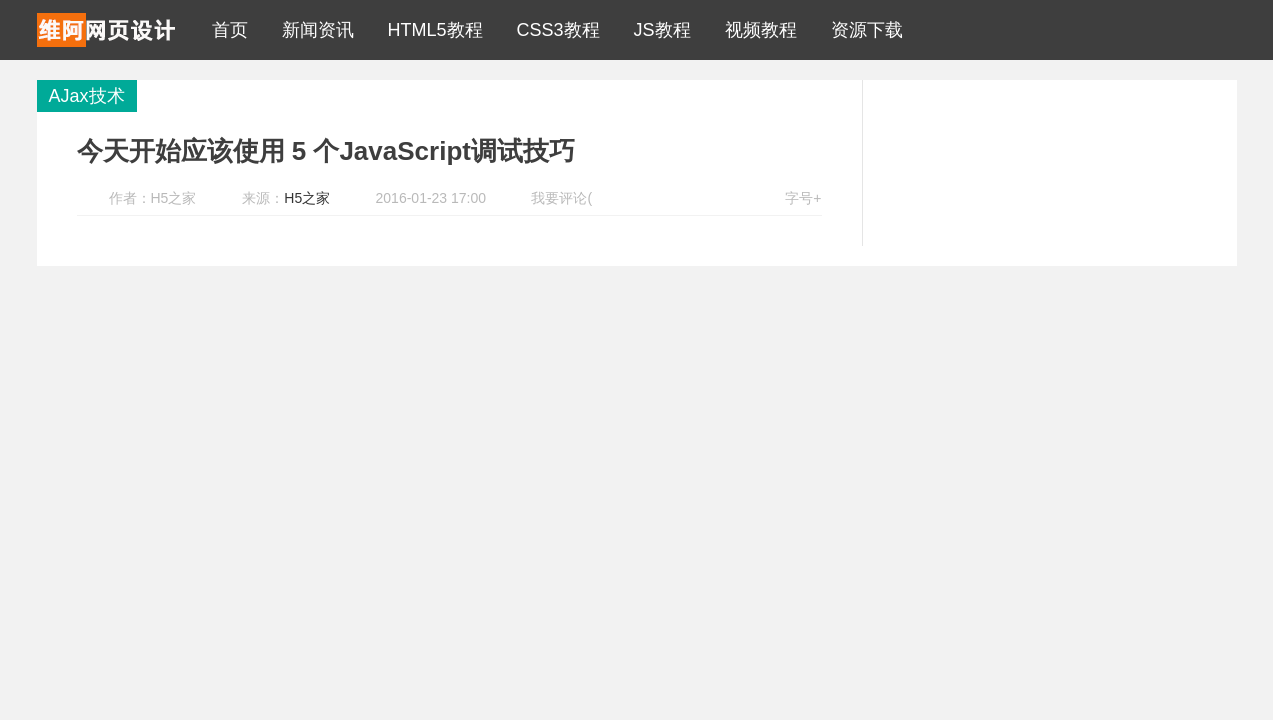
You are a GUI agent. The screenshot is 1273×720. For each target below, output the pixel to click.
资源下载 (862, 30)
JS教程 (657, 30)
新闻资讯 (313, 30)
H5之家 (307, 198)
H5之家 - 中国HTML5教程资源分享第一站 (106, 30)
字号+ (803, 198)
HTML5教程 (430, 30)
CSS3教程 (553, 30)
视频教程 (756, 30)
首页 (225, 30)
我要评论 (559, 198)
